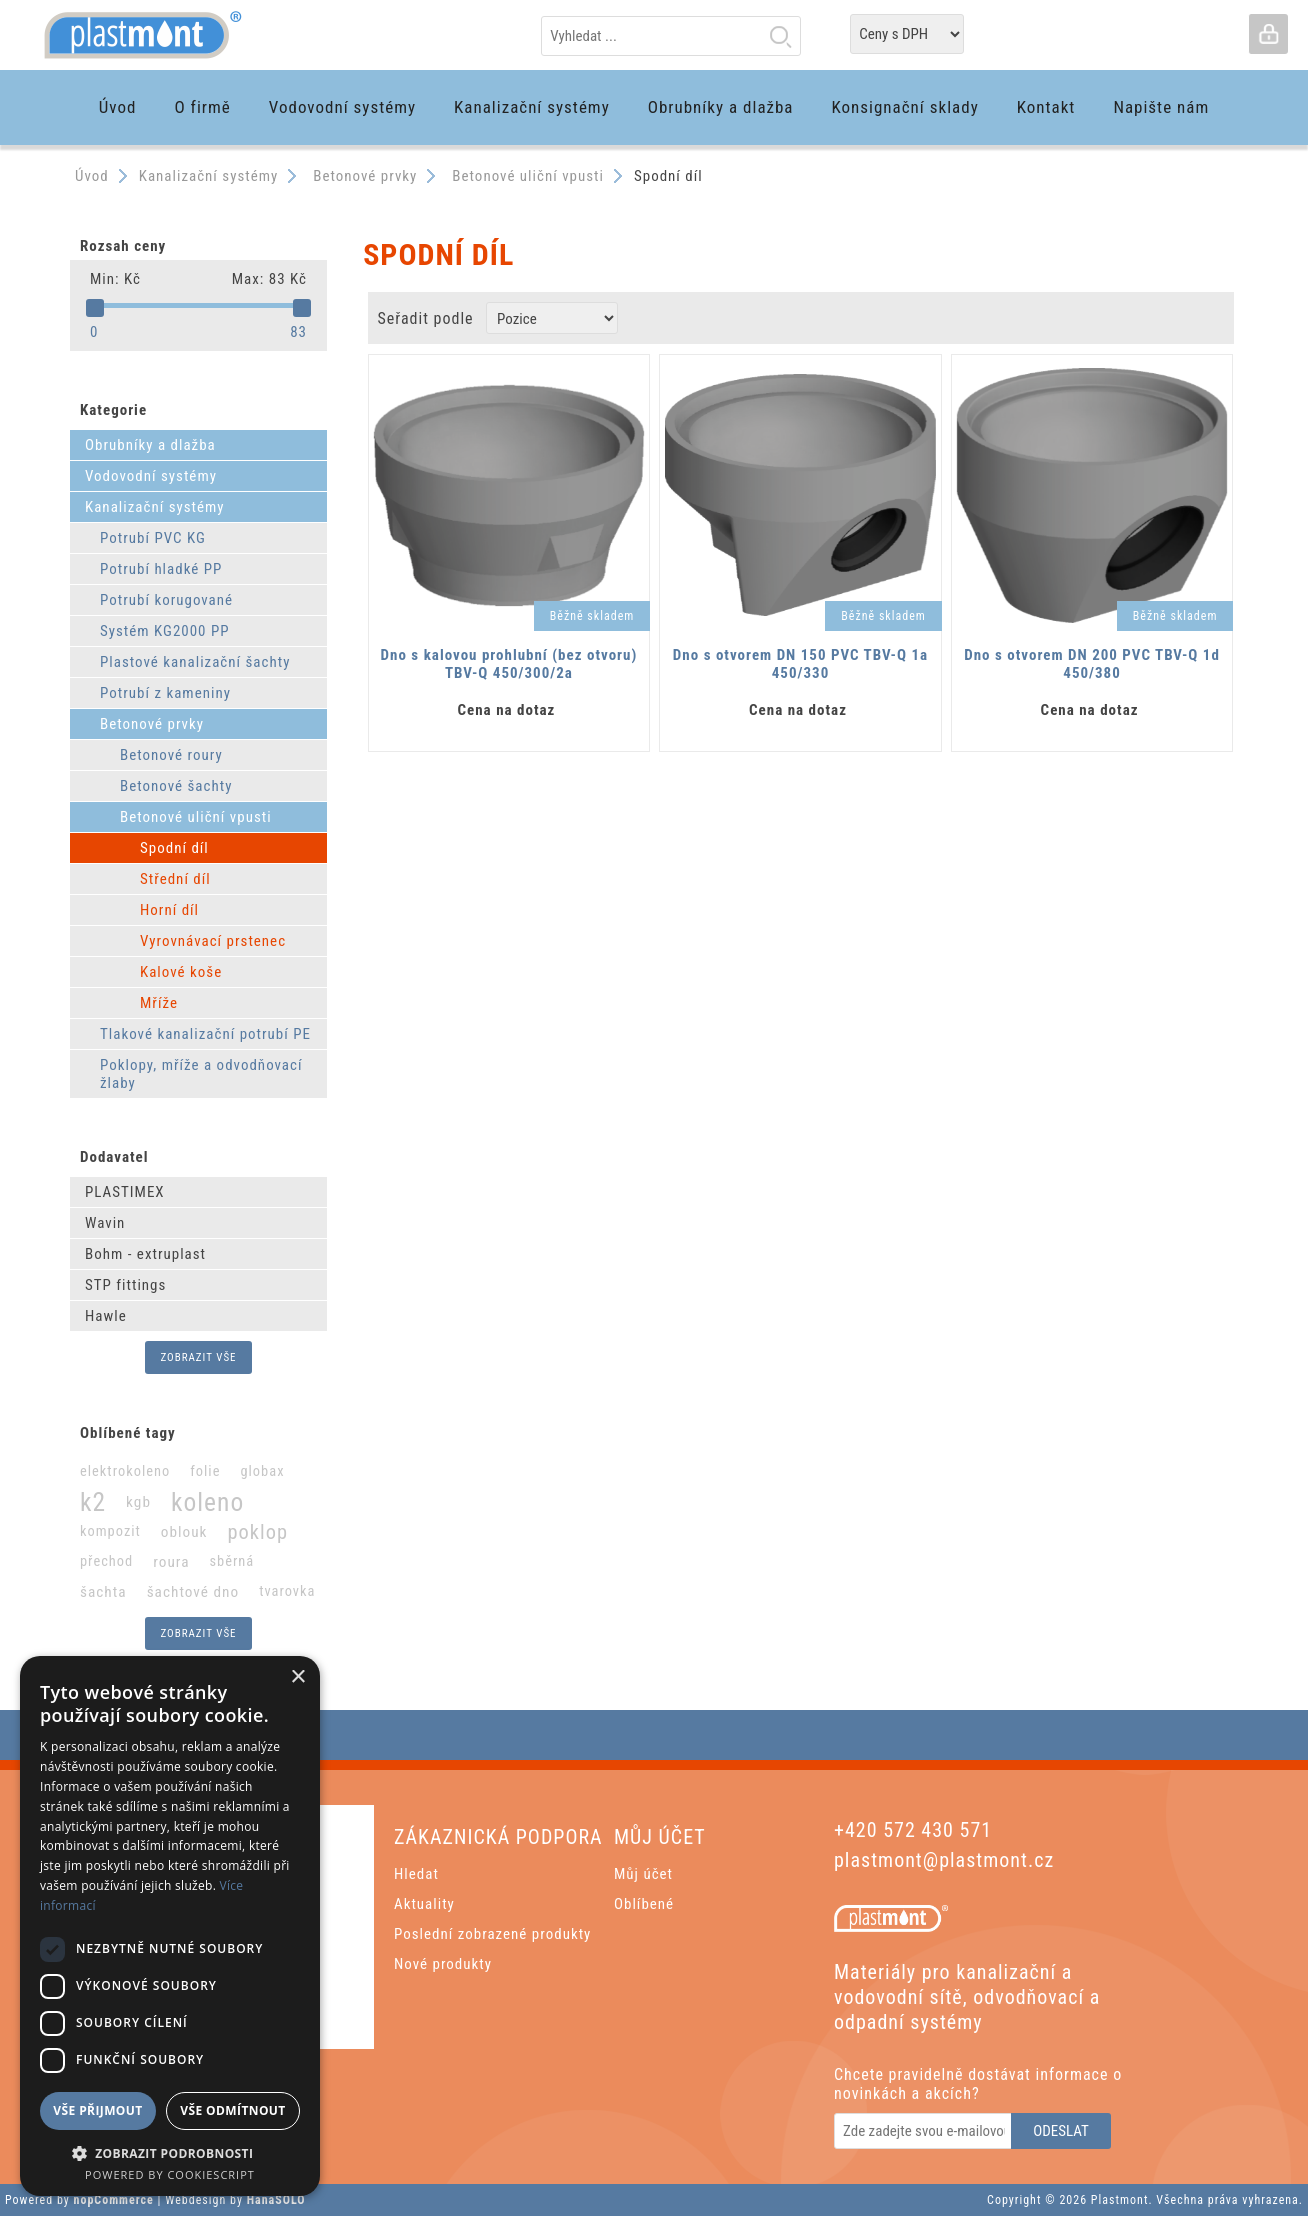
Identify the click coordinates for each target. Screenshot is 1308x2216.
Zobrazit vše (198, 1357)
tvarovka (287, 1591)
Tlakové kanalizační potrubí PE (205, 1034)
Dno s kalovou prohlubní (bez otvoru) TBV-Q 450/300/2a (509, 664)
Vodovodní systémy (151, 476)
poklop (258, 1532)
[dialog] (170, 1926)
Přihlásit (1268, 34)
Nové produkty (443, 1964)
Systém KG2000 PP (165, 631)
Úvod (92, 176)
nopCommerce (114, 2200)
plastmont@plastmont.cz (944, 1860)
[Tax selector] (907, 34)
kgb (138, 1502)
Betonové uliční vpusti (196, 817)
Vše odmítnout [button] (232, 2110)
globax (262, 1471)
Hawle (106, 1316)
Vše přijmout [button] (97, 2110)
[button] (170, 2152)
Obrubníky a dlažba (150, 445)
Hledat (780, 36)
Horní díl (169, 910)
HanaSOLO (276, 2200)
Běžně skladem (592, 616)
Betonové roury (171, 755)
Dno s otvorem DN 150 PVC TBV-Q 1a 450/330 (800, 664)
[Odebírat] (924, 2131)
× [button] (297, 1677)
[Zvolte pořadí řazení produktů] (552, 318)
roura (171, 1562)
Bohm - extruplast (145, 1254)
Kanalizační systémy (155, 507)
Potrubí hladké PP (161, 569)
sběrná (231, 1561)
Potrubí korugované (166, 600)
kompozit (110, 1531)
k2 (93, 1502)
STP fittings (125, 1285)
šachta (103, 1592)
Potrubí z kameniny (165, 693)
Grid (1175, 318)
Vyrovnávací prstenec (213, 941)
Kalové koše (181, 972)
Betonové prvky (152, 724)
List (1212, 318)
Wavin (105, 1223)
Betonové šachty (176, 786)
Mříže (159, 1003)
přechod (106, 1561)
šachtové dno (193, 1592)
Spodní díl (174, 848)
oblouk (184, 1532)
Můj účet (643, 1874)
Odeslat (1061, 2131)
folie (205, 1471)
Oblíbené (644, 1904)
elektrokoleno (125, 1471)
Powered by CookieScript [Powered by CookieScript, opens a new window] (170, 2174)
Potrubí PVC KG (153, 538)
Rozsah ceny (123, 246)
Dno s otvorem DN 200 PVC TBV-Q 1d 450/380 (1092, 664)
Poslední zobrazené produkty (492, 1934)
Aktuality (424, 1904)
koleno (207, 1502)
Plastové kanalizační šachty (195, 662)
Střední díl (175, 879)
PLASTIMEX (125, 1192)
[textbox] (671, 36)
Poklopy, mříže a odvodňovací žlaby (201, 1074)
